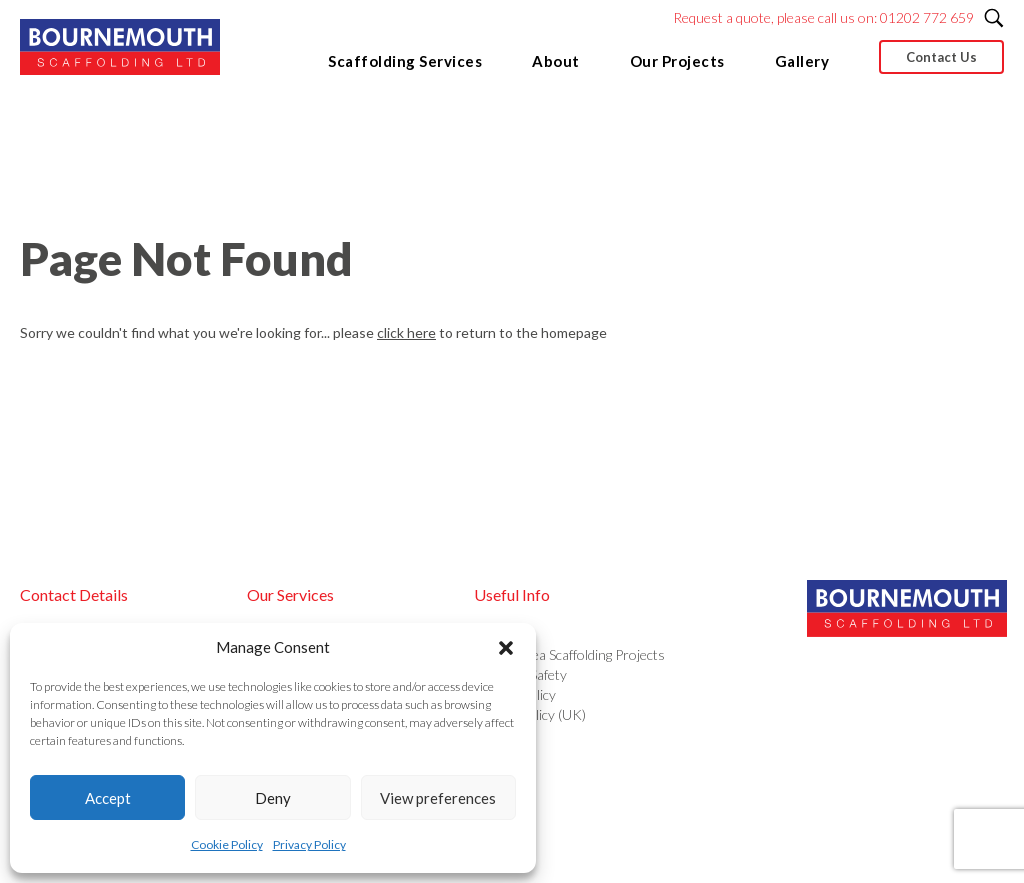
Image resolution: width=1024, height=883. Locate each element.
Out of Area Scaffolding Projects (569, 654)
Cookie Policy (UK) (530, 714)
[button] (506, 648)
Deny (273, 798)
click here (406, 332)
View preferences (438, 798)
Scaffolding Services (405, 61)
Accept (108, 798)
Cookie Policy (227, 844)
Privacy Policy (309, 844)
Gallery (802, 61)
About (556, 61)
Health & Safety (520, 674)
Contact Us (941, 57)
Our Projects (677, 61)
